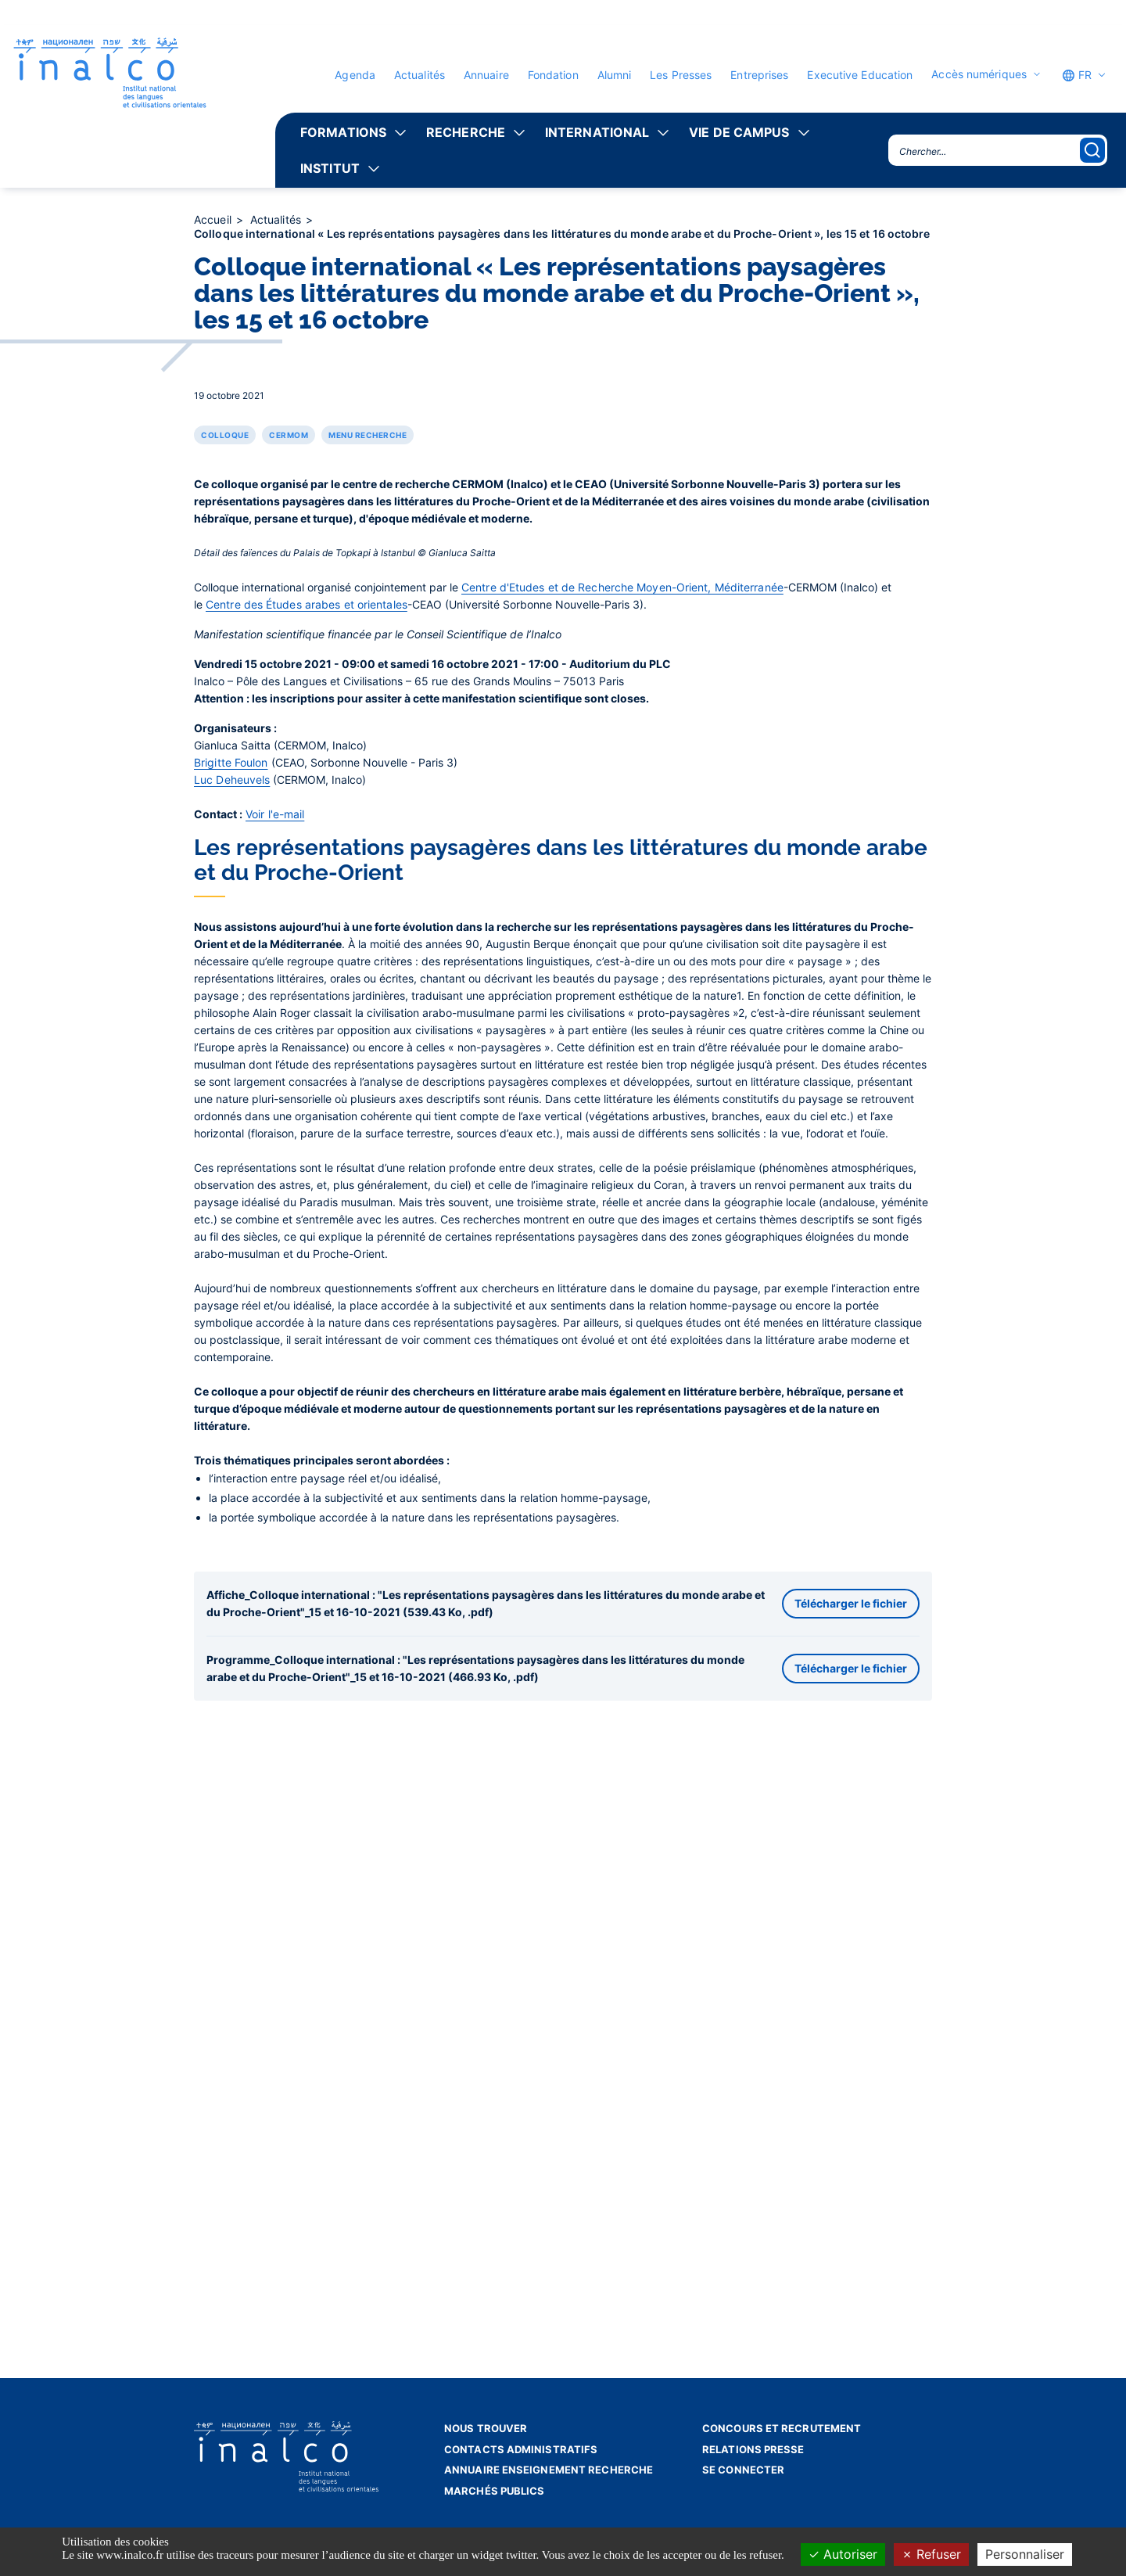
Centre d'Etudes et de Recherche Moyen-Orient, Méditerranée (622, 1079)
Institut (330, 168)
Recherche (465, 132)
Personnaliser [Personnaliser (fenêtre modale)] (1024, 2554)
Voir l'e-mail (275, 1306)
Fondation (553, 74)
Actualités (419, 74)
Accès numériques (979, 74)
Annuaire (486, 74)
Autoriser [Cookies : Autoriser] (843, 2554)
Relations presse (753, 2449)
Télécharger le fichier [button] (850, 2096)
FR (1077, 75)
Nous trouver (485, 2428)
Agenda (355, 74)
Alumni (614, 74)
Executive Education (860, 74)
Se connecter (743, 2469)
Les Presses (681, 74)
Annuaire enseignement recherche (548, 2469)
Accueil (214, 219)
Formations (343, 132)
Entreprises (759, 74)
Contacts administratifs (520, 2449)
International (597, 132)
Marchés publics (494, 2490)
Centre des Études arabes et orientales (306, 1096)
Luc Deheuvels (232, 1271)
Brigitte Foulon (231, 1254)
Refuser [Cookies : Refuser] (931, 2554)
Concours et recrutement (781, 2428)
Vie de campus (739, 132)
